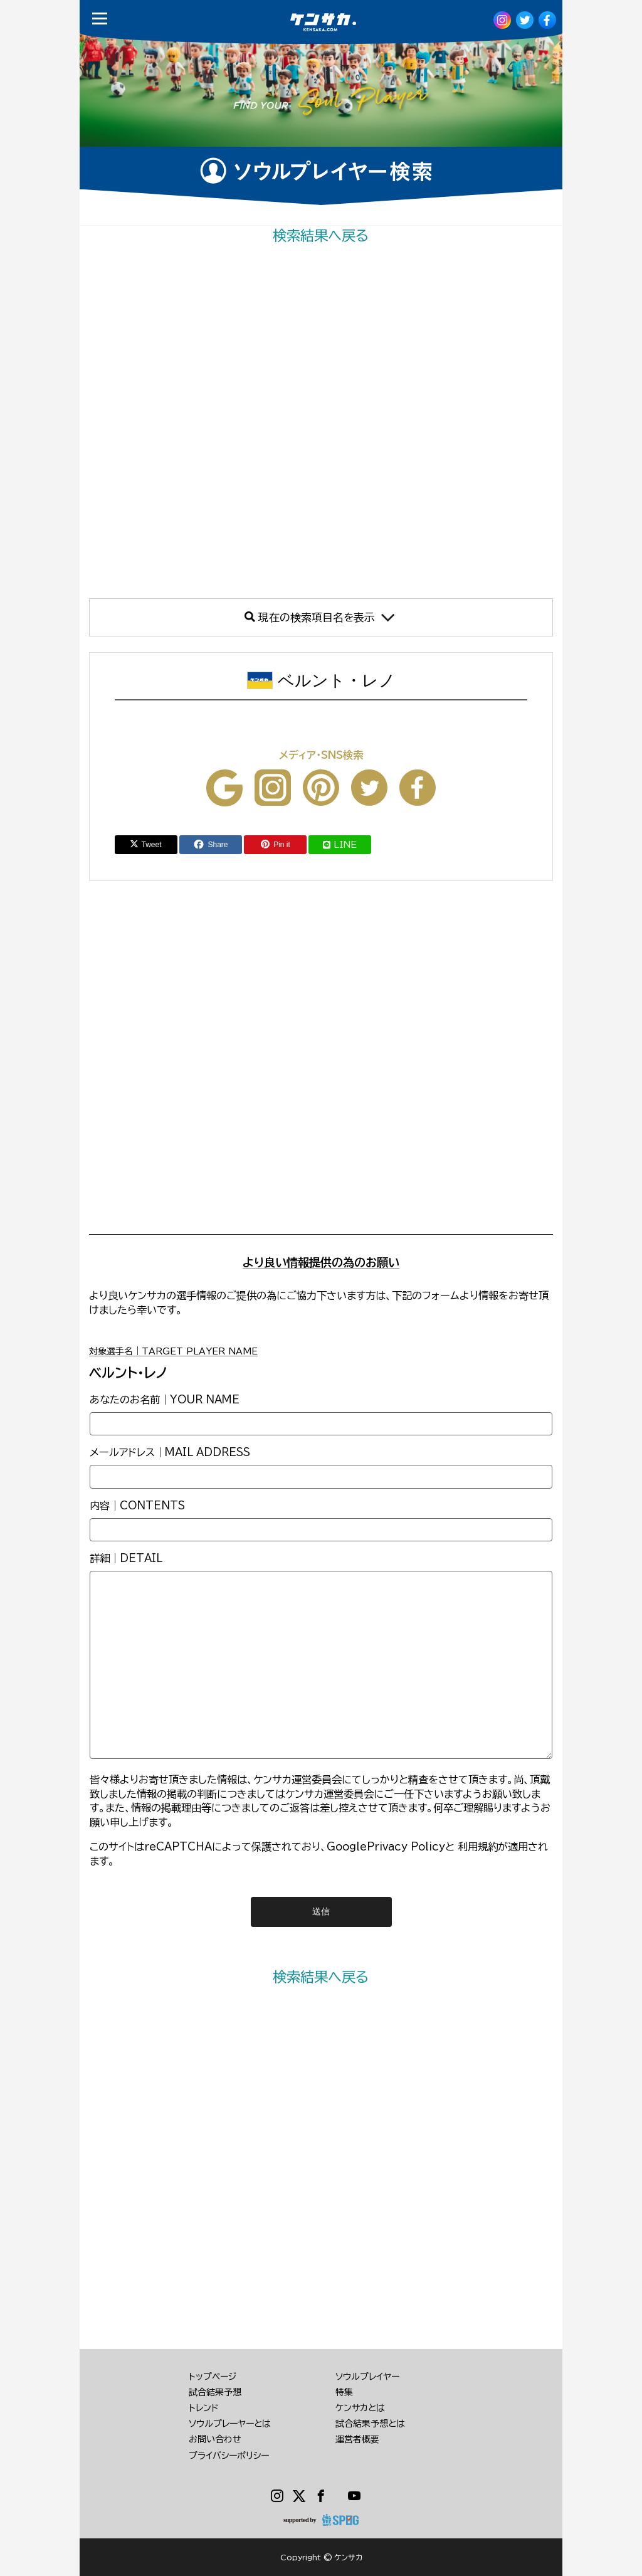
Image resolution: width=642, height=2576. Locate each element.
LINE (340, 844)
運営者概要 (357, 2439)
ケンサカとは (360, 2408)
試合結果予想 (215, 2392)
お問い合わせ (215, 2439)
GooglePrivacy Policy (386, 1847)
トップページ (212, 2376)
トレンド (204, 2408)
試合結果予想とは (370, 2423)
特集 (344, 2392)
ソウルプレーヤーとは (230, 2423)
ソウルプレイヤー (367, 2376)
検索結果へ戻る (321, 235)
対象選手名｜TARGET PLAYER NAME (173, 1351)
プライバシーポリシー (229, 2455)
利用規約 (478, 1847)
